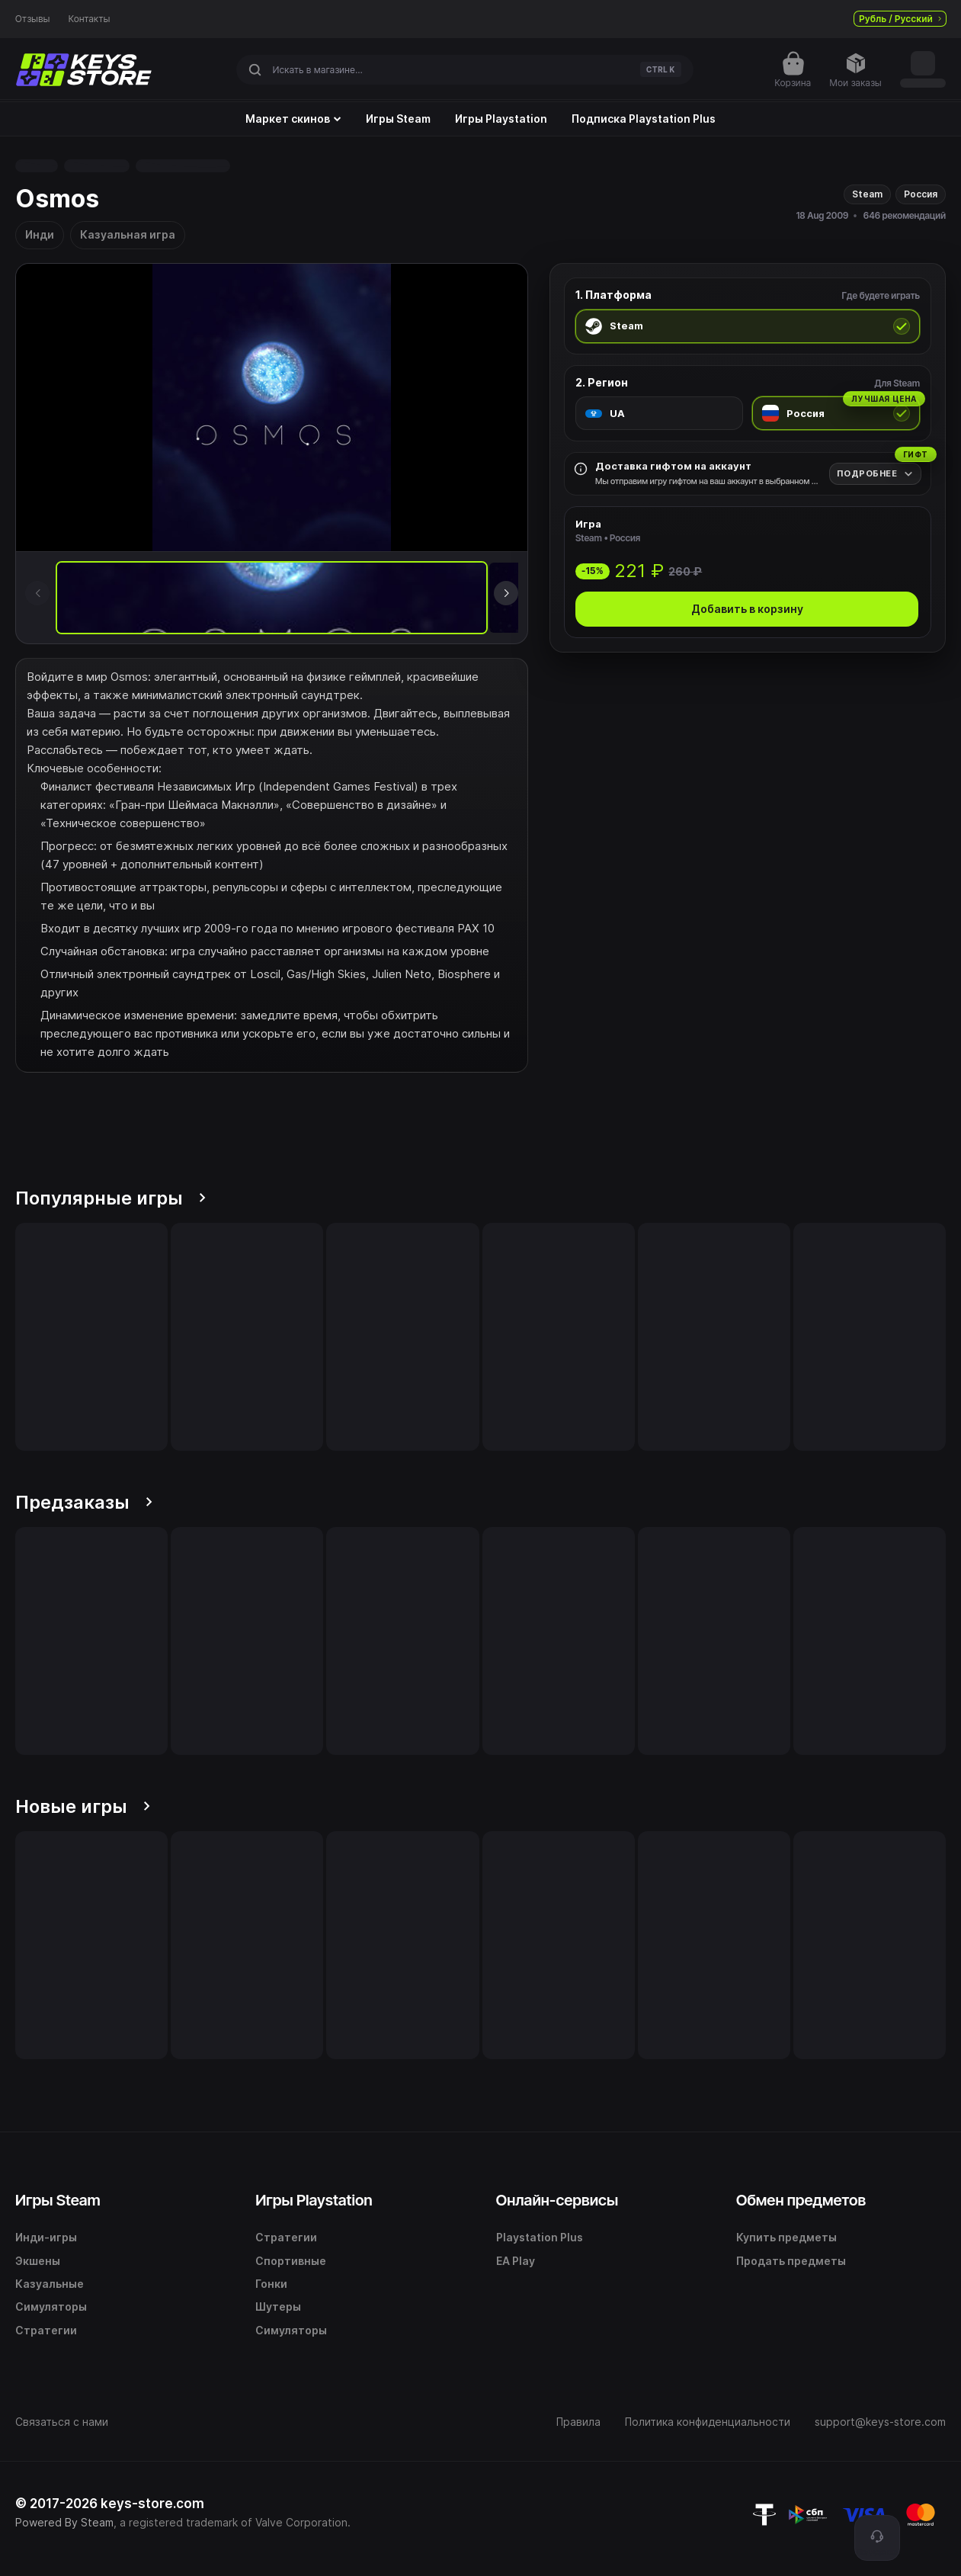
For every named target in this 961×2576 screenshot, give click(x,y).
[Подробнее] (875, 474)
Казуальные (49, 2283)
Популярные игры (110, 1198)
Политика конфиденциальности (707, 2421)
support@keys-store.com (880, 2421)
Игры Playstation (501, 119)
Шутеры (278, 2306)
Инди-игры (46, 2237)
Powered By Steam (64, 2522)
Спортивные (290, 2260)
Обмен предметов (801, 2200)
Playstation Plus (539, 2237)
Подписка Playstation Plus (644, 119)
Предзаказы (83, 1502)
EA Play (515, 2260)
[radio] (747, 326)
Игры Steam (398, 119)
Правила (578, 2421)
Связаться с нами (61, 2421)
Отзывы (32, 19)
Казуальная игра (127, 234)
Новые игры (82, 1806)
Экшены (37, 2260)
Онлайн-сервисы (557, 2200)
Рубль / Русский (900, 18)
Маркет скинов (293, 119)
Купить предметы (786, 2237)
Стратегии (46, 2330)
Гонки (271, 2283)
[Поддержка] (877, 2538)
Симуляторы (51, 2306)
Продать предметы (791, 2260)
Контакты (90, 19)
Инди (39, 234)
